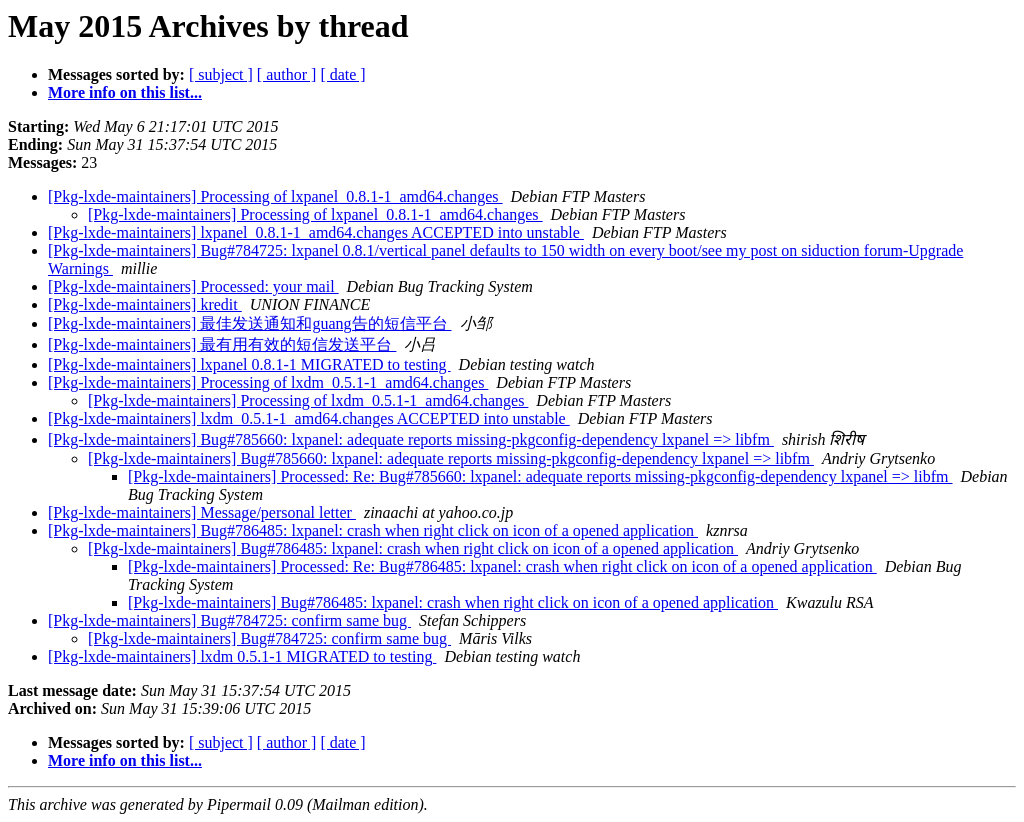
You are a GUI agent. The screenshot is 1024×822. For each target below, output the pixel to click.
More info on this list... (125, 92)
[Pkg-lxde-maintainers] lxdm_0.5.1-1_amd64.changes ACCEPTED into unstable (309, 418)
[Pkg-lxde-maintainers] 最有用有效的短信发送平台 (222, 344)
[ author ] (287, 74)
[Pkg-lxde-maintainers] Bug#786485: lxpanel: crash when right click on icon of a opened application (373, 530)
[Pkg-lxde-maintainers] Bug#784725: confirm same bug (229, 620)
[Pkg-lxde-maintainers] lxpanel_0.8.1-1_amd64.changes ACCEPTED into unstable (316, 232)
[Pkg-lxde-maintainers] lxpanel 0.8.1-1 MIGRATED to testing (249, 364)
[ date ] (342, 74)
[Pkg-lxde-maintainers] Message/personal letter (202, 512)
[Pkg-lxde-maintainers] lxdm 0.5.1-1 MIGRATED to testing (242, 656)
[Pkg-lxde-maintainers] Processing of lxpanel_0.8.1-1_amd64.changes (275, 196)
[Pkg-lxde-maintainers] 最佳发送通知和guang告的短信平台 (250, 323)
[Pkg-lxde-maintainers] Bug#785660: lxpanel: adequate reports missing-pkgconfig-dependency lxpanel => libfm (411, 439)
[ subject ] (221, 74)
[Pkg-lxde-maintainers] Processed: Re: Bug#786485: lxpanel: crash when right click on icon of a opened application (502, 566)
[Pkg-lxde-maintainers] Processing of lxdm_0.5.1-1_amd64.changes (268, 382)
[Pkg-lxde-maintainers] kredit (145, 304)
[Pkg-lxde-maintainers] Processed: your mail (193, 286)
